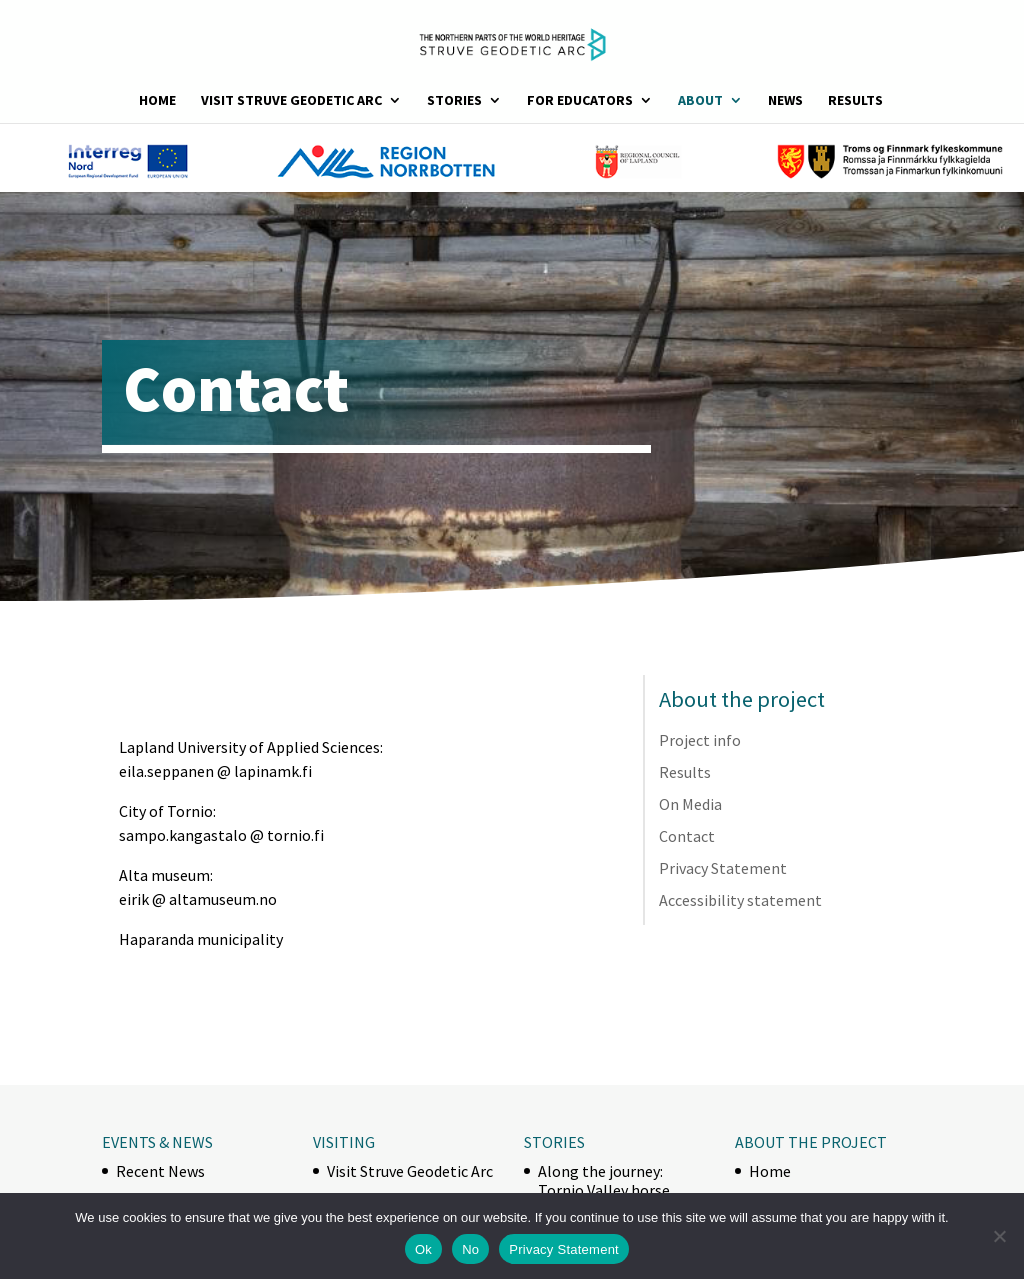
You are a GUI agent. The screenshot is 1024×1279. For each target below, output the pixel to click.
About (700, 101)
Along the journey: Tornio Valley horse (604, 1180)
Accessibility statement (740, 900)
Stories (454, 101)
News (785, 101)
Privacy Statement (723, 868)
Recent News (160, 1171)
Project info (700, 740)
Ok (423, 1249)
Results (855, 101)
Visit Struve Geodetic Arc (291, 101)
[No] (999, 1236)
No (470, 1249)
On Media (690, 804)
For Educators (580, 101)
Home (157, 101)
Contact (687, 836)
